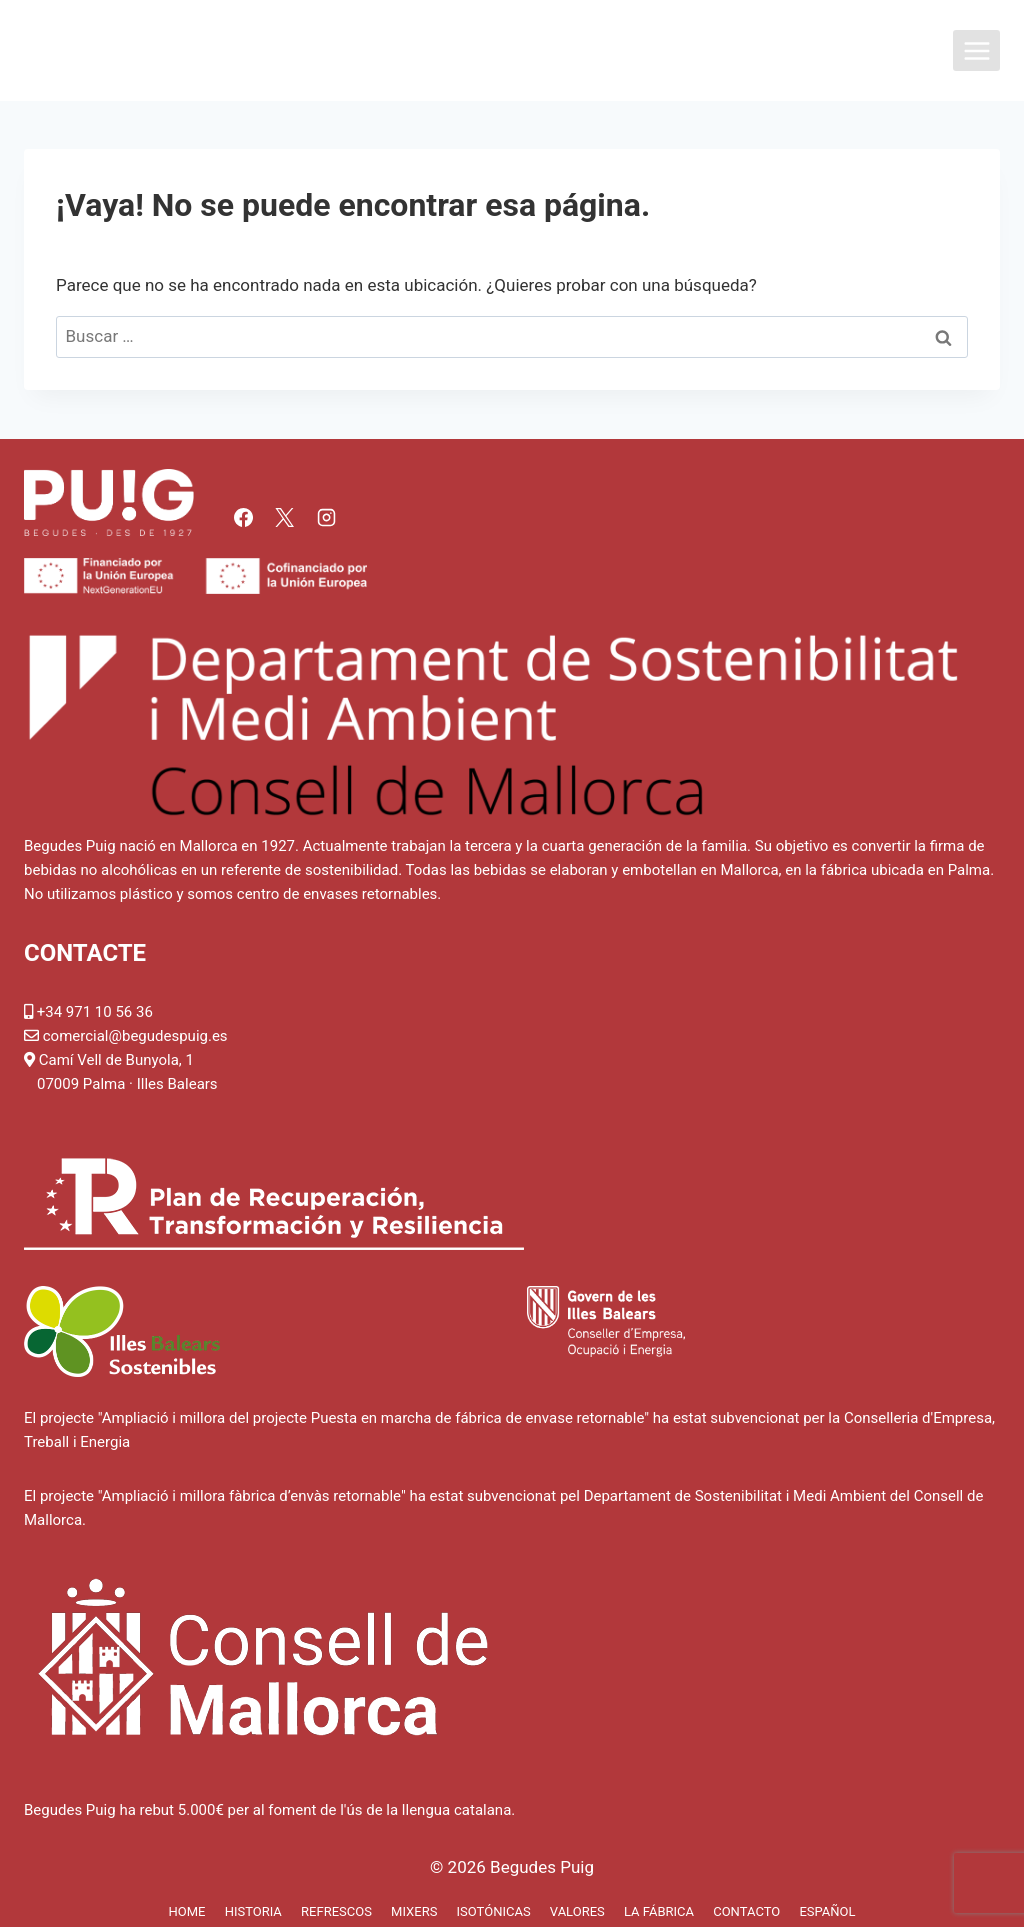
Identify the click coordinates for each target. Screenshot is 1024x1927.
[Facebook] (243, 517)
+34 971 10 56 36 (95, 1012)
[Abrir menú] (976, 50)
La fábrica (659, 1911)
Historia (253, 1911)
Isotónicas (494, 1911)
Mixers (414, 1911)
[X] (285, 517)
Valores (577, 1911)
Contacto (746, 1911)
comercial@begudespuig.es (135, 1036)
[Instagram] (326, 517)
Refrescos (336, 1911)
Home (186, 1911)
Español (827, 1911)
